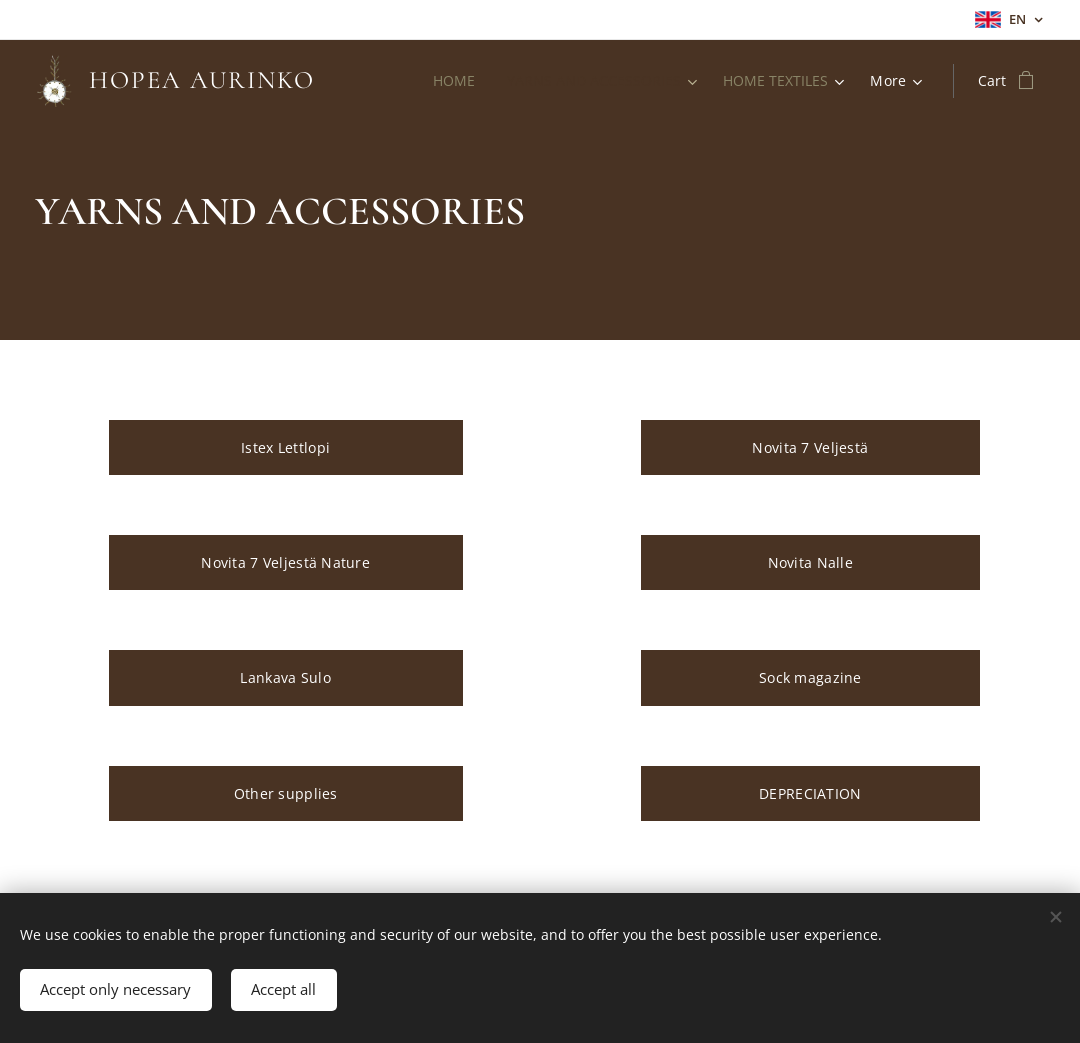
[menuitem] (450, 81)
